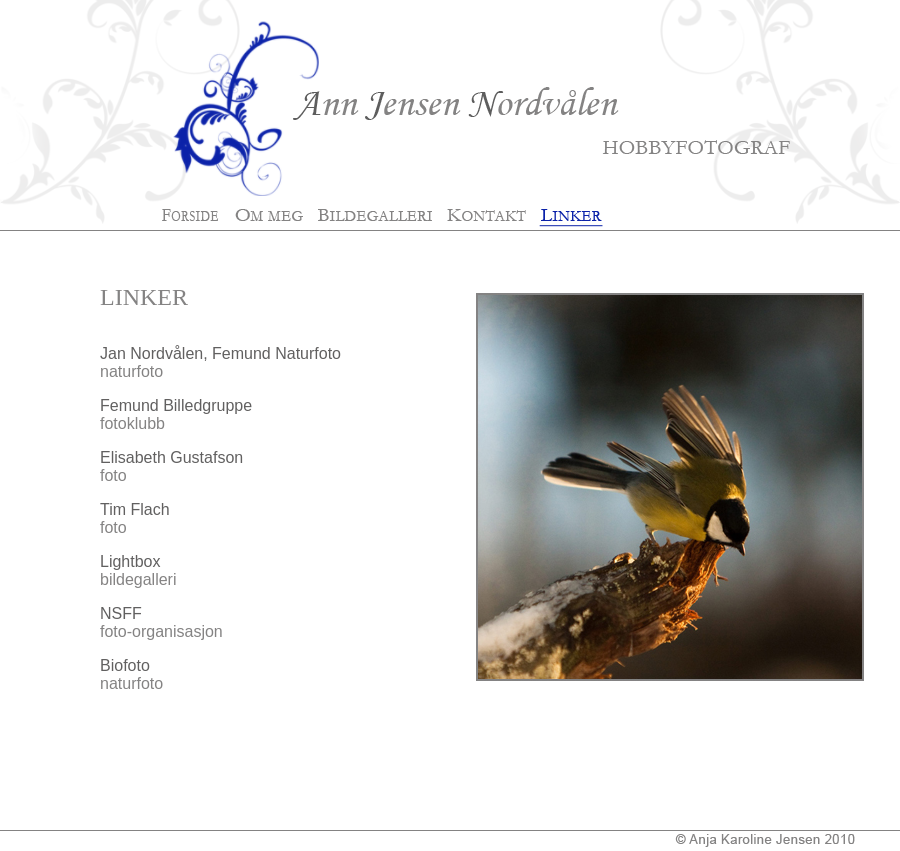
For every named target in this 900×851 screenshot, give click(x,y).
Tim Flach (135, 509)
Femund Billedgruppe (176, 405)
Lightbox (130, 561)
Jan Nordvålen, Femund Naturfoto (220, 353)
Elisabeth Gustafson (171, 457)
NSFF (121, 613)
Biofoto (125, 665)
